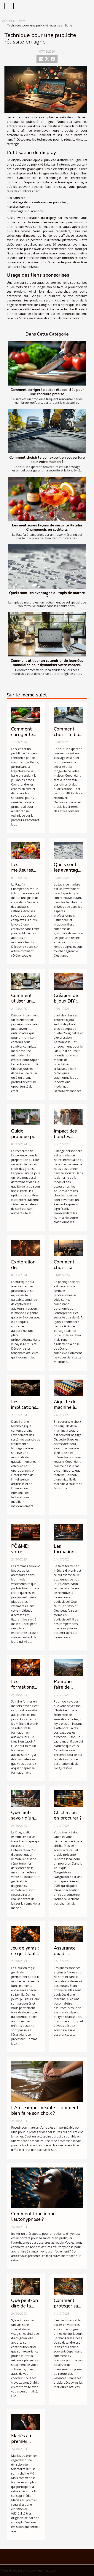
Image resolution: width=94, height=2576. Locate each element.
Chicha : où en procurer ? (68, 1815)
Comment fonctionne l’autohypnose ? (33, 2216)
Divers (20, 21)
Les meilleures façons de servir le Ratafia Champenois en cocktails (47, 527)
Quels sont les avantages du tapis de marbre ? (47, 595)
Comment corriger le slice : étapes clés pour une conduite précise (47, 391)
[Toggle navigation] (9, 6)
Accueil (7, 21)
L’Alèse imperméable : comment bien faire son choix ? (44, 2110)
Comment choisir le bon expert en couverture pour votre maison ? (47, 459)
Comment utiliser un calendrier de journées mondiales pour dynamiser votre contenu (47, 662)
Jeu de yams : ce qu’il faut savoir (25, 1953)
